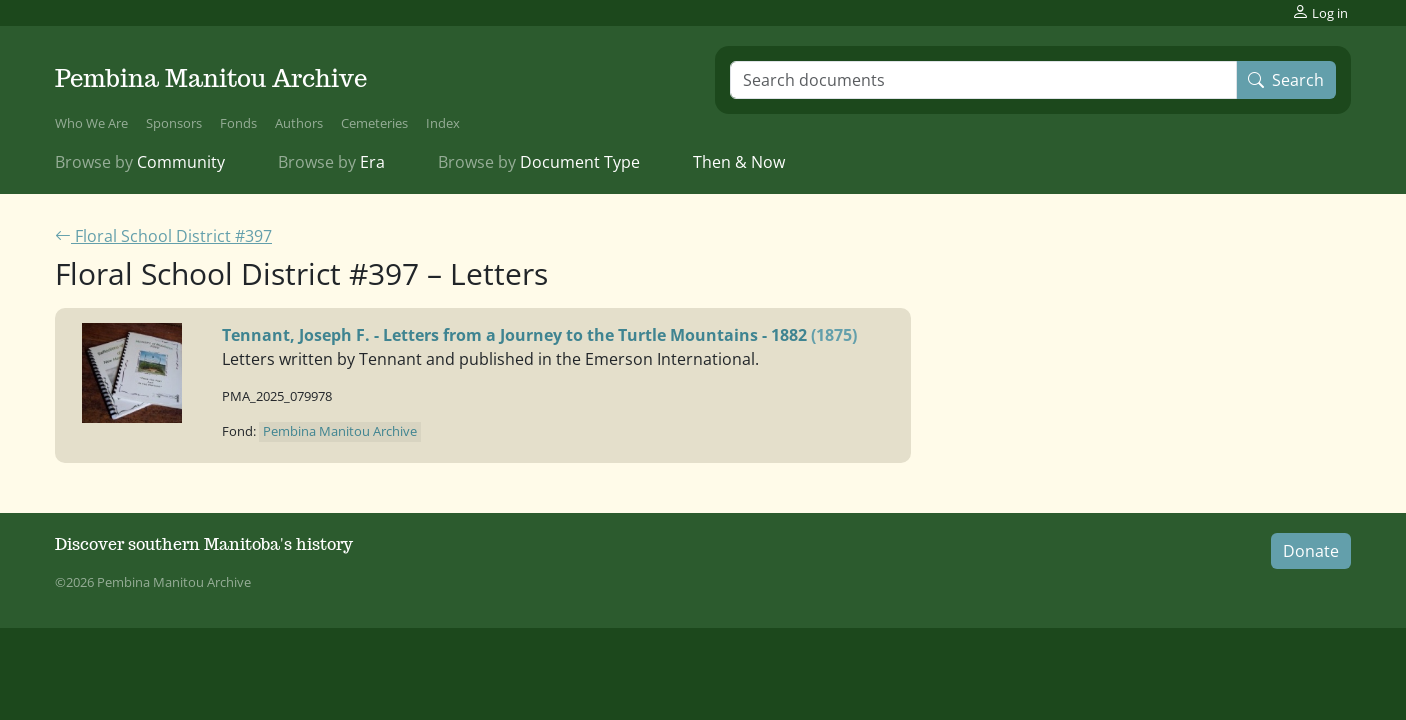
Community (140, 162)
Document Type (539, 162)
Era (331, 162)
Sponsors (174, 123)
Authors (299, 123)
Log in (1320, 12)
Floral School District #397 (163, 236)
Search (1286, 80)
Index (443, 123)
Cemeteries (374, 123)
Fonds (238, 123)
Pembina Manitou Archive (211, 78)
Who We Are (91, 123)
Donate (1311, 551)
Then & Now (739, 162)
